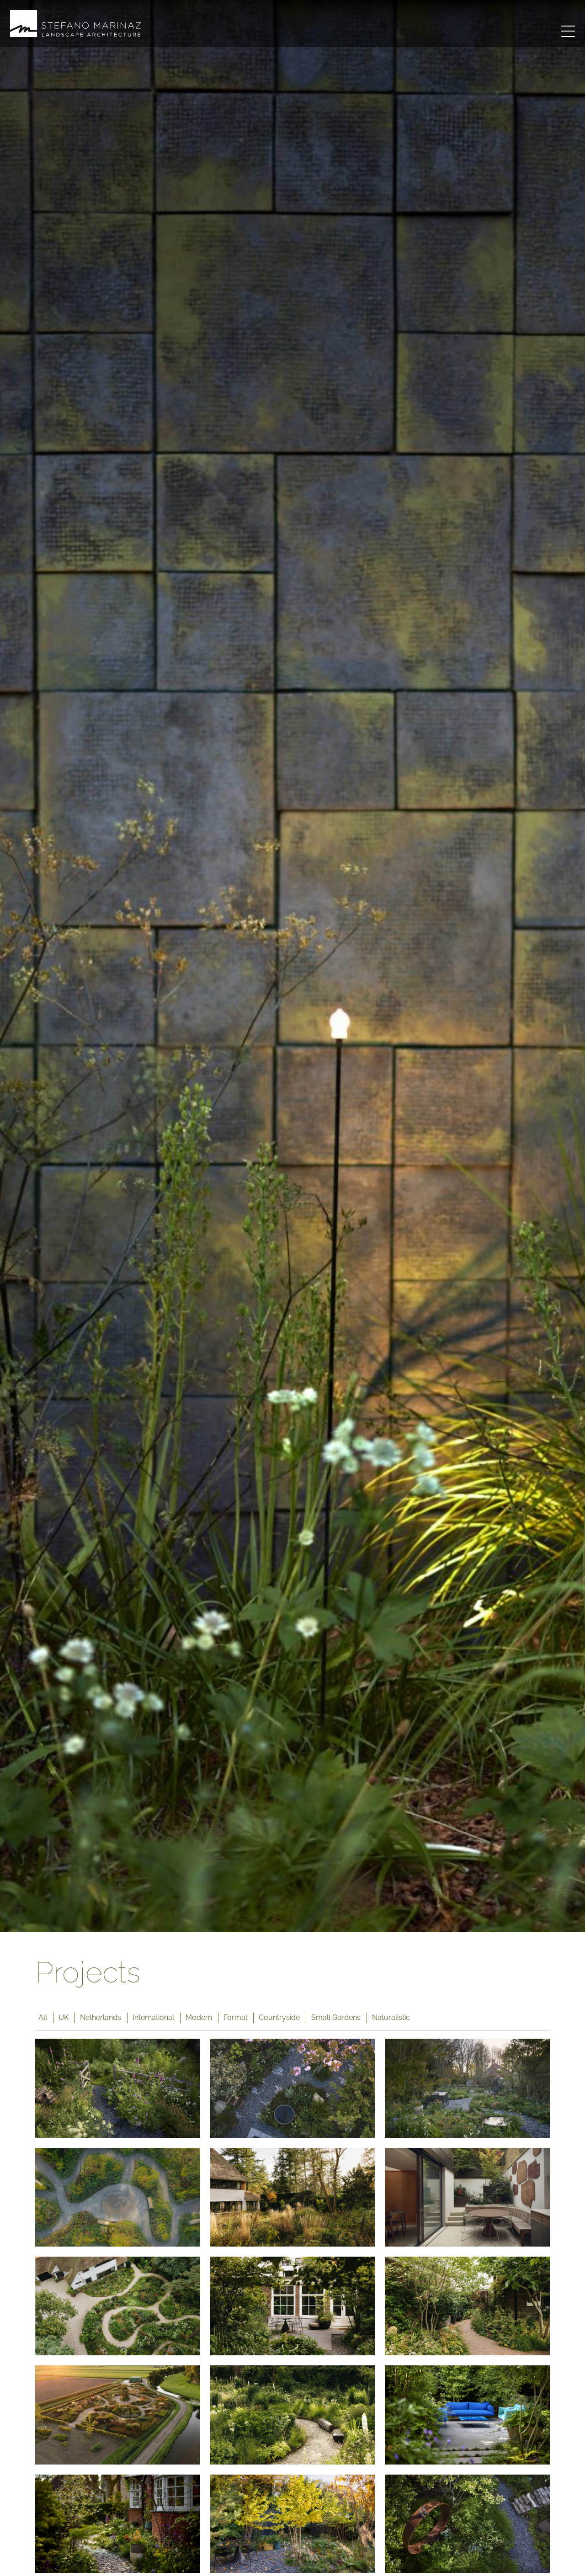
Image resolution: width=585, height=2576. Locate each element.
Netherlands (100, 2017)
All (42, 2017)
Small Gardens (336, 2017)
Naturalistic (391, 2017)
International (153, 2017)
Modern (199, 2017)
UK (63, 2017)
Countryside (279, 2017)
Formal (235, 2017)
